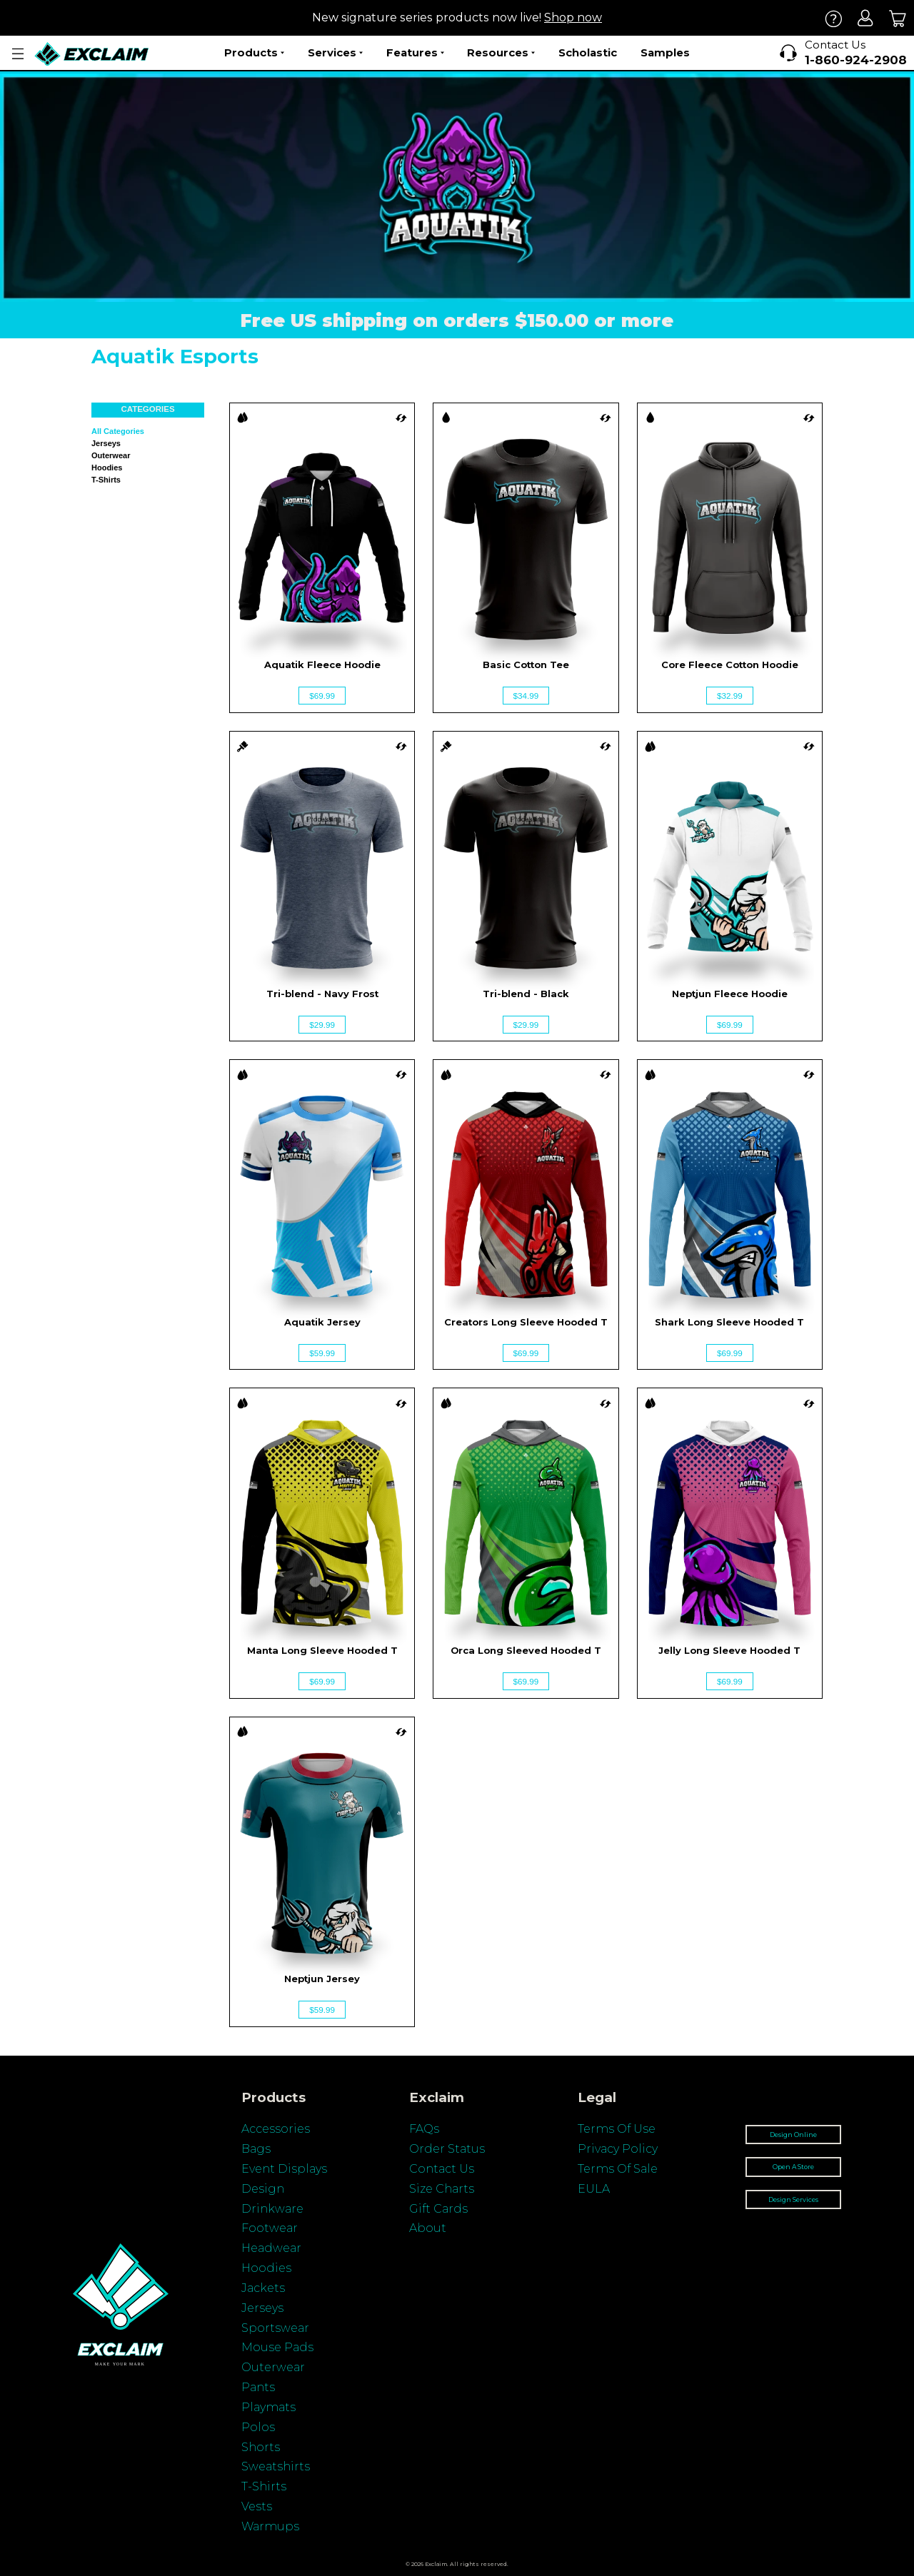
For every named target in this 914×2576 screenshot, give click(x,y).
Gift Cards (438, 2209)
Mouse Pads (277, 2347)
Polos (258, 2427)
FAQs (424, 2129)
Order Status (447, 2149)
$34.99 (526, 695)
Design (262, 2189)
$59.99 (322, 1353)
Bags (256, 2149)
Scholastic (587, 52)
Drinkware (272, 2209)
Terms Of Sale (618, 2169)
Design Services (793, 2199)
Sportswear (275, 2328)
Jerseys (106, 443)
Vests (256, 2506)
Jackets (263, 2288)
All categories (117, 431)
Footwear (269, 2228)
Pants (258, 2387)
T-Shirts (263, 2486)
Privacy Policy (618, 2149)
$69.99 (322, 695)
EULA (594, 2189)
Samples (665, 52)
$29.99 (322, 1024)
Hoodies (106, 467)
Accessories (275, 2129)
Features (415, 52)
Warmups (270, 2526)
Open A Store (793, 2167)
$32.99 (730, 695)
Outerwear (110, 455)
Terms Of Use (617, 2129)
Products (254, 52)
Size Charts (441, 2189)
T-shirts (106, 479)
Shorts (260, 2447)
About (427, 2228)
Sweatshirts (275, 2466)
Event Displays (284, 2169)
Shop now (573, 17)
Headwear (271, 2248)
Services (335, 52)
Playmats (268, 2407)
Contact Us (441, 2169)
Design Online (793, 2134)
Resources (501, 52)
